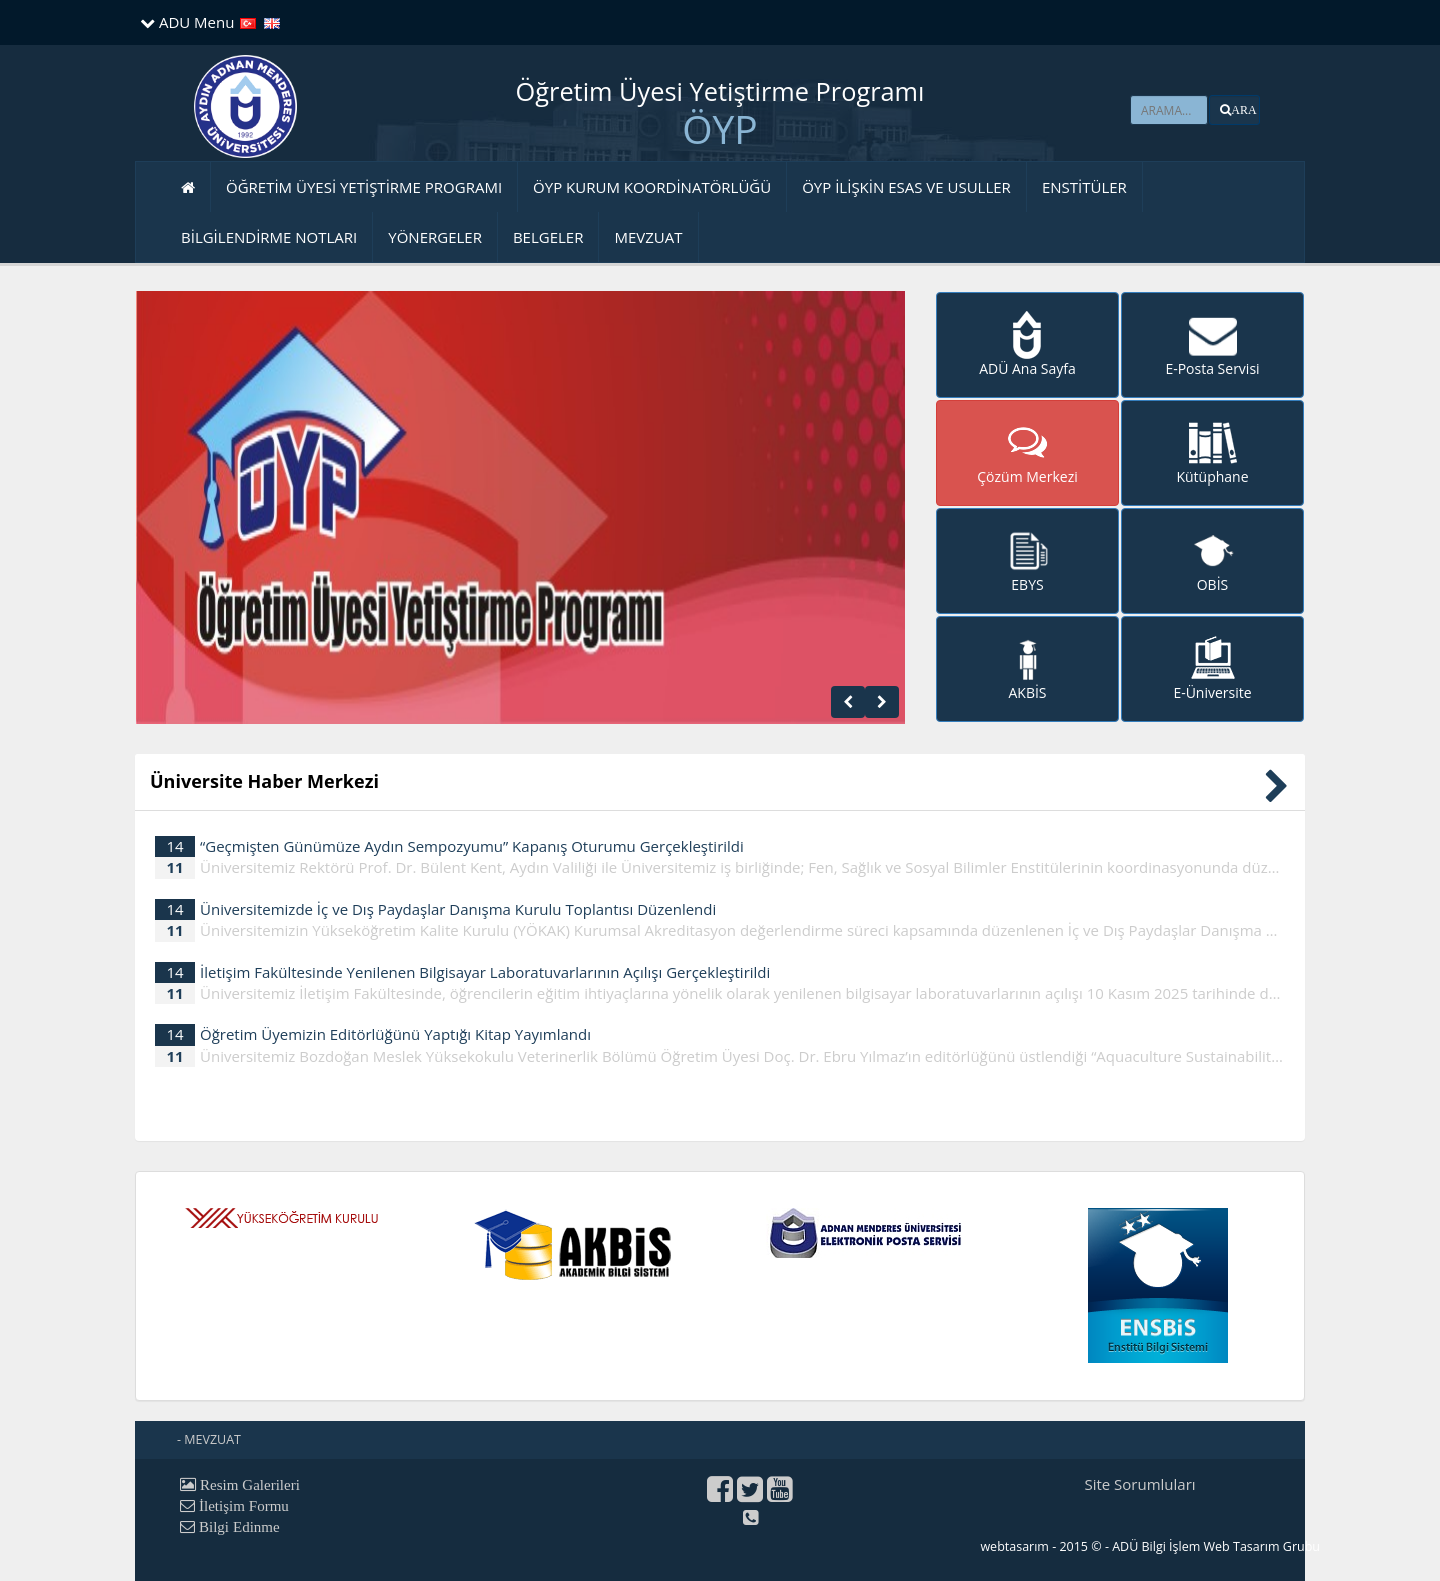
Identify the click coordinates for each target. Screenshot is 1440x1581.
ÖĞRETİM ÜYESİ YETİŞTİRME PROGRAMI (364, 187)
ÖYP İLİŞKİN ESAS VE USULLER (906, 187)
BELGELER (548, 237)
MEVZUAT (648, 237)
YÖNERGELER (435, 237)
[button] (1234, 110)
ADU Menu (187, 22)
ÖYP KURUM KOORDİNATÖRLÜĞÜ (652, 187)
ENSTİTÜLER (1084, 187)
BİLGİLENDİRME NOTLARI (269, 237)
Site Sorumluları (1139, 1484)
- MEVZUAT (209, 1439)
